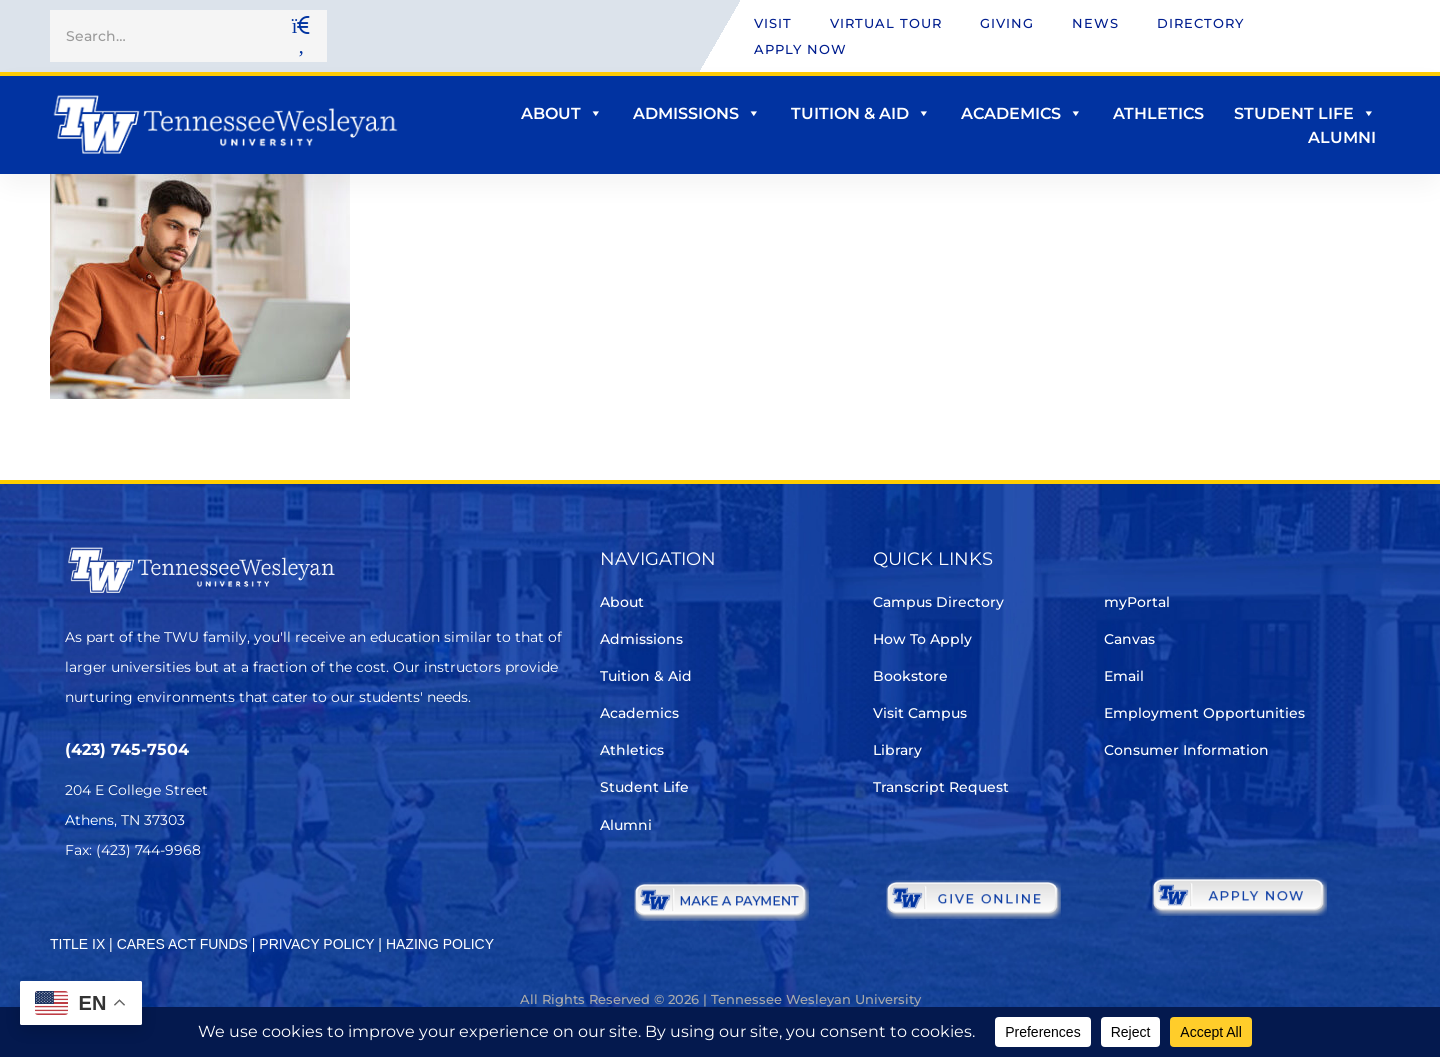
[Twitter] (77, 909)
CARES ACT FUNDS (182, 944)
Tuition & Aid (861, 113)
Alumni (1342, 137)
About (562, 113)
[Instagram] (189, 909)
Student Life (1305, 113)
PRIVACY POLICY (316, 944)
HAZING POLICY (440, 944)
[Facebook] (133, 909)
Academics (1022, 113)
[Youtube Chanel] (245, 909)
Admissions (697, 113)
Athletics (1158, 113)
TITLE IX (77, 944)
